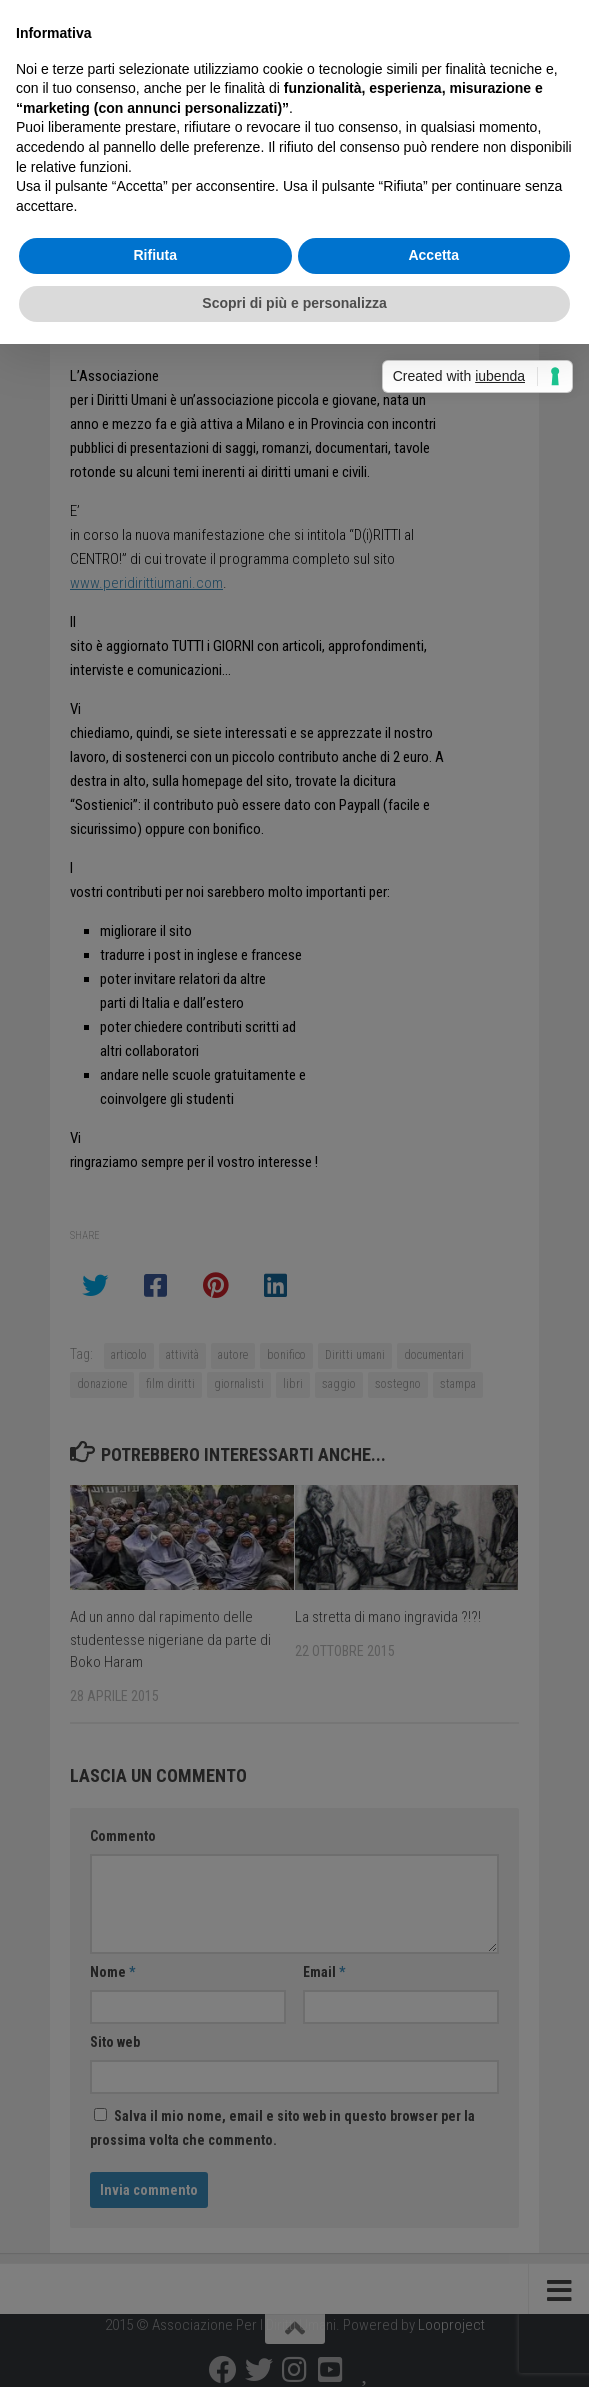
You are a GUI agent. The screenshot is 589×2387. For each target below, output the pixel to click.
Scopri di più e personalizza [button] (294, 303)
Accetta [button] (433, 255)
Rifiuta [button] (155, 255)
